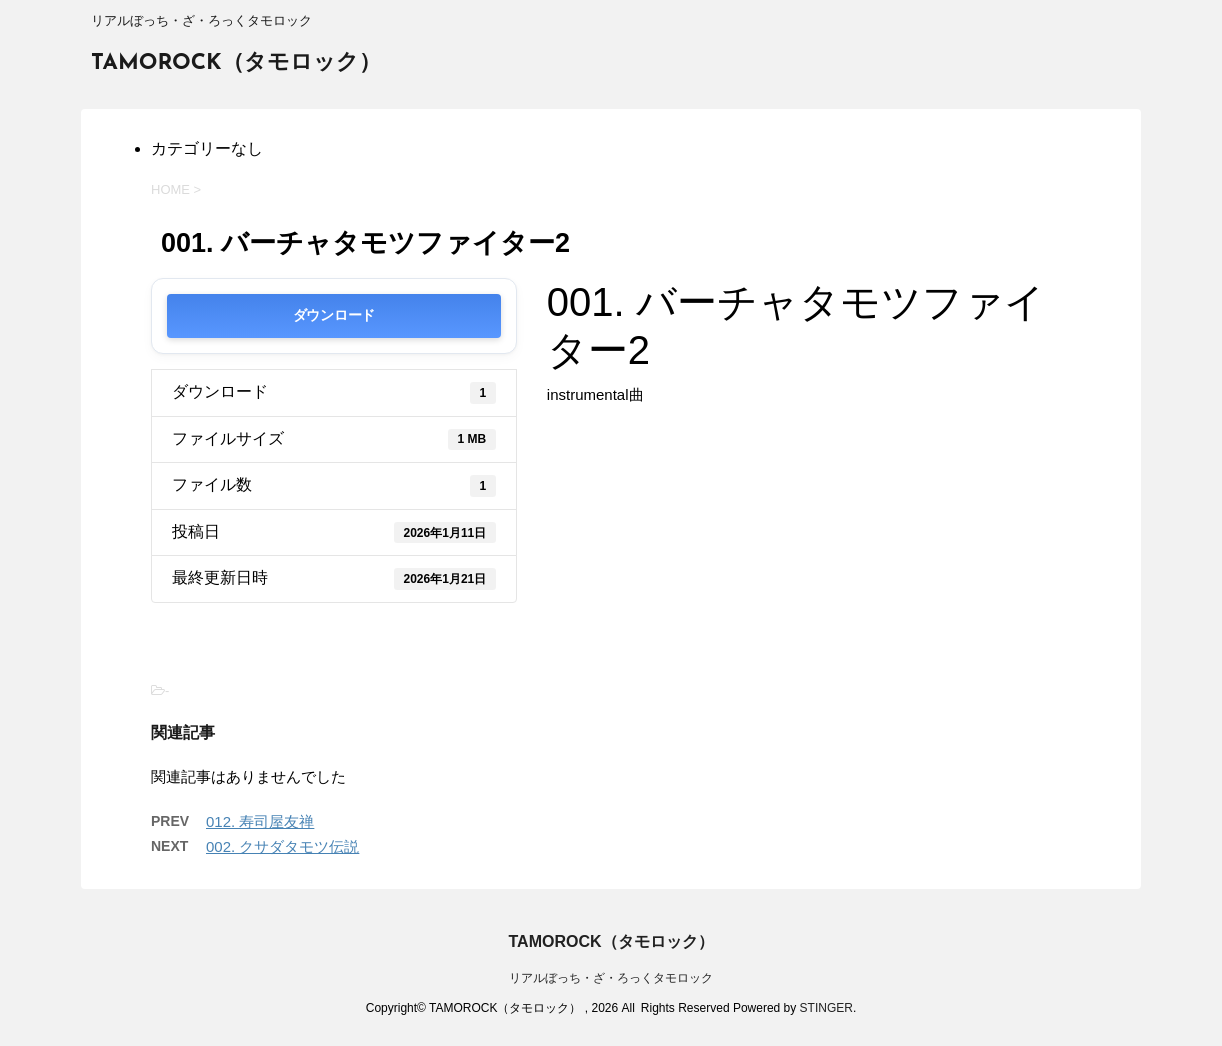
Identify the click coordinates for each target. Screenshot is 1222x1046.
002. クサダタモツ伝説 (282, 846)
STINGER (826, 1008)
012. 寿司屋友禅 (260, 821)
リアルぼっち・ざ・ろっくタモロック (611, 978)
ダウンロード (334, 315)
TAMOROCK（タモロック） (236, 63)
